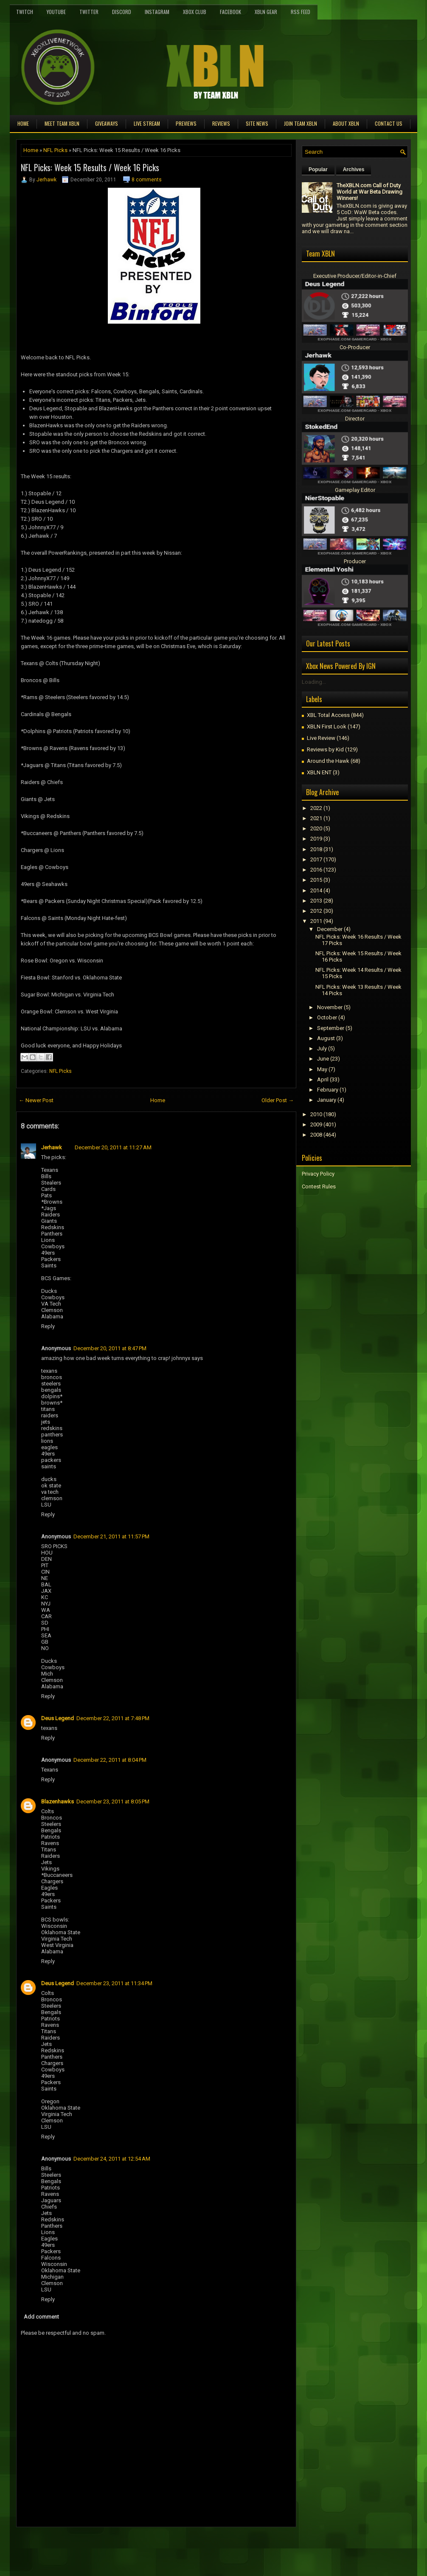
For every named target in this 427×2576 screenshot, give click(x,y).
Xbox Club (194, 11)
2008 (316, 1134)
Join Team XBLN (300, 123)
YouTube (56, 11)
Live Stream (147, 123)
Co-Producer (355, 347)
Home (23, 123)
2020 (316, 828)
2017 (316, 859)
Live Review (321, 738)
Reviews (221, 123)
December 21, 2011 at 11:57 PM (111, 1536)
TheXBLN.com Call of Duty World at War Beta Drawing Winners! (369, 191)
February (327, 1089)
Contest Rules (319, 1186)
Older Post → (277, 1100)
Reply (48, 1326)
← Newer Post (36, 1100)
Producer (355, 561)
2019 (316, 838)
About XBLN (346, 123)
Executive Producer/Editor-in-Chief (354, 276)
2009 (316, 1124)
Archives (354, 169)
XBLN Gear (266, 11)
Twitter (88, 11)
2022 (316, 808)
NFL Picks (55, 150)
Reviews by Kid (325, 749)
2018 (316, 849)
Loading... (314, 682)
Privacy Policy (318, 1174)
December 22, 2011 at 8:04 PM (109, 1760)
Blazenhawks (57, 1801)
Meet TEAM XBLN (62, 123)
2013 (316, 900)
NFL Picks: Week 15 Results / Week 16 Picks (90, 167)
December (330, 929)
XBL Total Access (328, 715)
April (323, 1079)
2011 (316, 921)
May (322, 1069)
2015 (316, 880)
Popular (318, 169)
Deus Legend (57, 1718)
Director (355, 418)
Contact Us (388, 123)
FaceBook (230, 11)
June (323, 1058)
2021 (316, 818)
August (326, 1038)
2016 (316, 869)
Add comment (41, 2317)
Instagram (157, 11)
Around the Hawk (328, 761)
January (326, 1100)
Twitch (24, 11)
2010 (316, 1114)
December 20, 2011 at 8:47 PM (109, 1348)
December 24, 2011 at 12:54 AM (111, 2159)
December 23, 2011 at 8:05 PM (112, 1801)
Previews (186, 123)
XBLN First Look (326, 726)
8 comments (147, 180)
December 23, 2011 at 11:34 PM (114, 1983)
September (330, 1028)
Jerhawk (46, 180)
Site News (257, 123)
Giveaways (106, 123)
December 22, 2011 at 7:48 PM (112, 1718)
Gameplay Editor (355, 490)
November (330, 1007)
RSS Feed (300, 11)
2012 (316, 911)
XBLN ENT (319, 772)
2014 (316, 890)
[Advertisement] (115, 2546)
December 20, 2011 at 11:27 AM (113, 1147)
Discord (121, 11)
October (327, 1017)
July (322, 1048)
